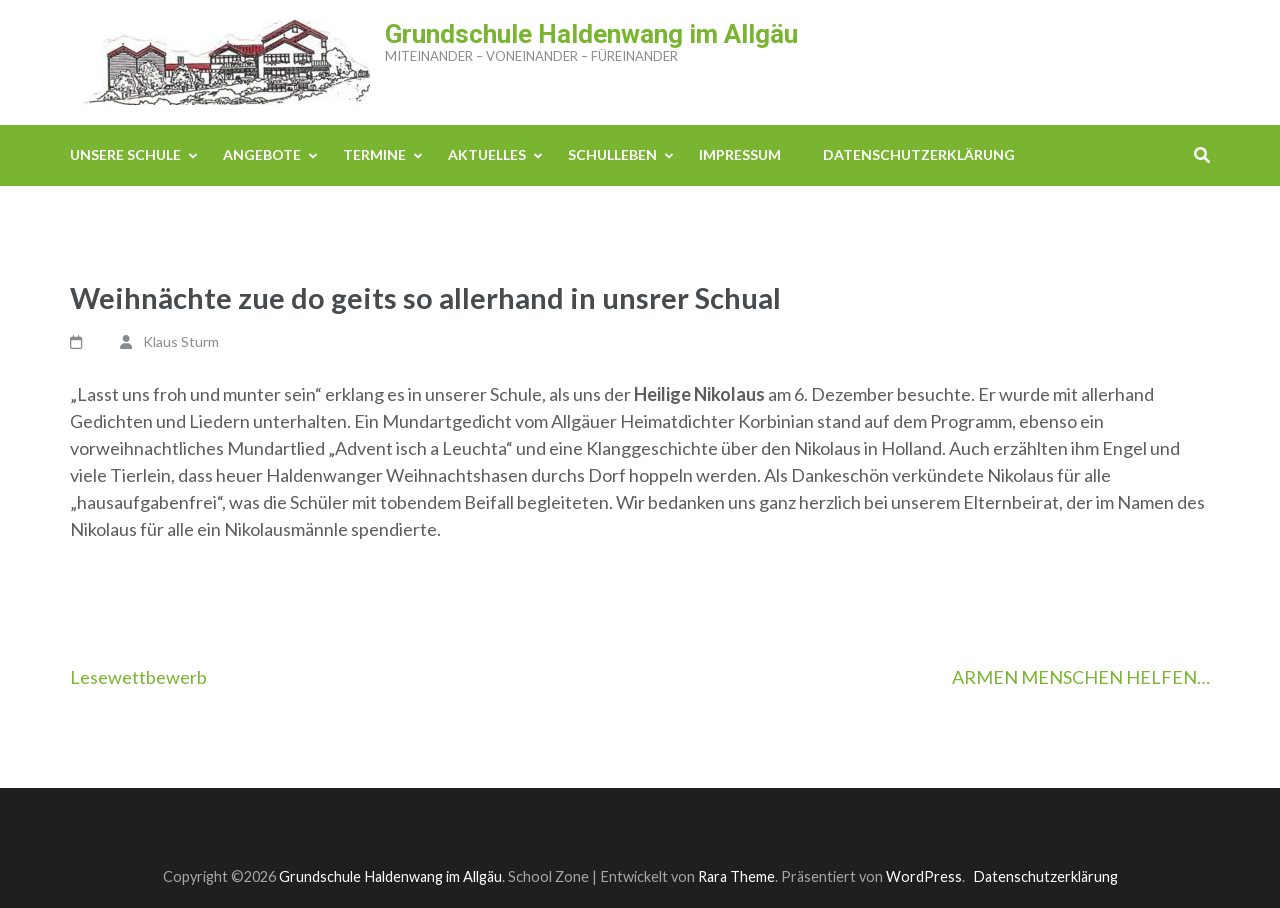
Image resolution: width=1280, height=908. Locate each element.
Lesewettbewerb (138, 677)
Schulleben (612, 154)
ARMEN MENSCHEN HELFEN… (1081, 677)
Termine (374, 154)
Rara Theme (736, 876)
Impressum (740, 154)
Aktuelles (487, 154)
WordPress (924, 876)
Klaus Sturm (181, 341)
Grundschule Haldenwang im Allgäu (591, 34)
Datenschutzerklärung (919, 154)
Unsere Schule (125, 154)
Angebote (262, 154)
